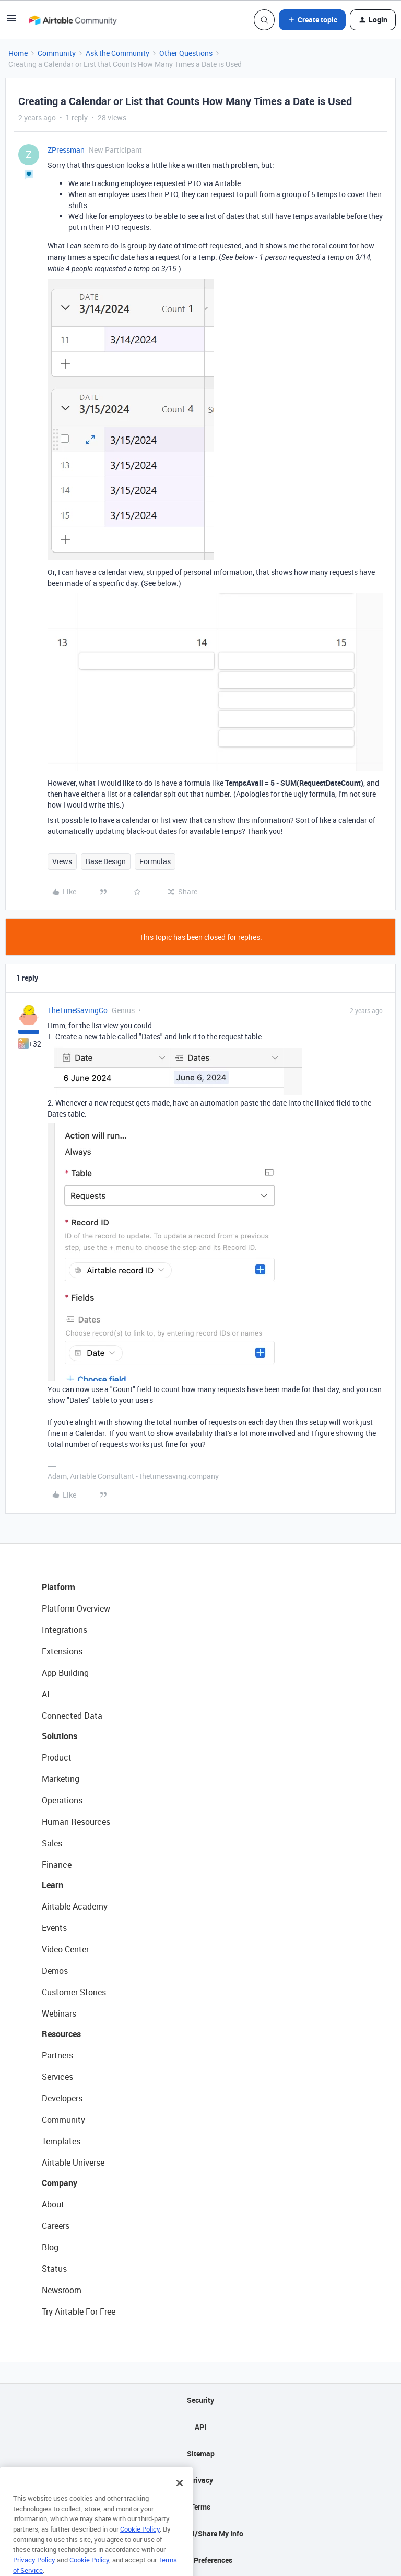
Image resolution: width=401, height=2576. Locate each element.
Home (18, 53)
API (200, 2427)
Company (59, 2183)
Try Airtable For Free (78, 2311)
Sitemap (201, 2453)
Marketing (60, 1779)
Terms (200, 2507)
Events (54, 1928)
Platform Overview (76, 1608)
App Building (65, 1672)
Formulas (155, 861)
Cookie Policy (140, 2541)
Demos (55, 1970)
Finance (57, 1864)
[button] (11, 22)
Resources (61, 2034)
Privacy (200, 2480)
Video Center (65, 1949)
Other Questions (186, 53)
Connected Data (72, 1715)
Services (57, 2077)
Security (200, 2400)
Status (54, 2268)
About (53, 2204)
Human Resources (76, 1821)
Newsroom (61, 2290)
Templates (61, 2141)
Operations (62, 1800)
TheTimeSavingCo (78, 1010)
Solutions (59, 1736)
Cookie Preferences (200, 2560)
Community (57, 53)
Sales (52, 1843)
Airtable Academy (75, 1906)
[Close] (179, 2495)
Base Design (106, 861)
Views (62, 861)
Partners (57, 2055)
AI (46, 1694)
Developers (62, 2098)
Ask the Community (117, 53)
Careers (55, 2226)
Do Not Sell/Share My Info (200, 2533)
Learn (52, 1885)
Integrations (64, 1630)
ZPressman (66, 150)
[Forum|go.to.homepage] (72, 19)
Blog (50, 2247)
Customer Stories (74, 1992)
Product (57, 1757)
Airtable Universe (73, 2162)
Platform (58, 1587)
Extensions (62, 1651)
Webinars (59, 2013)
